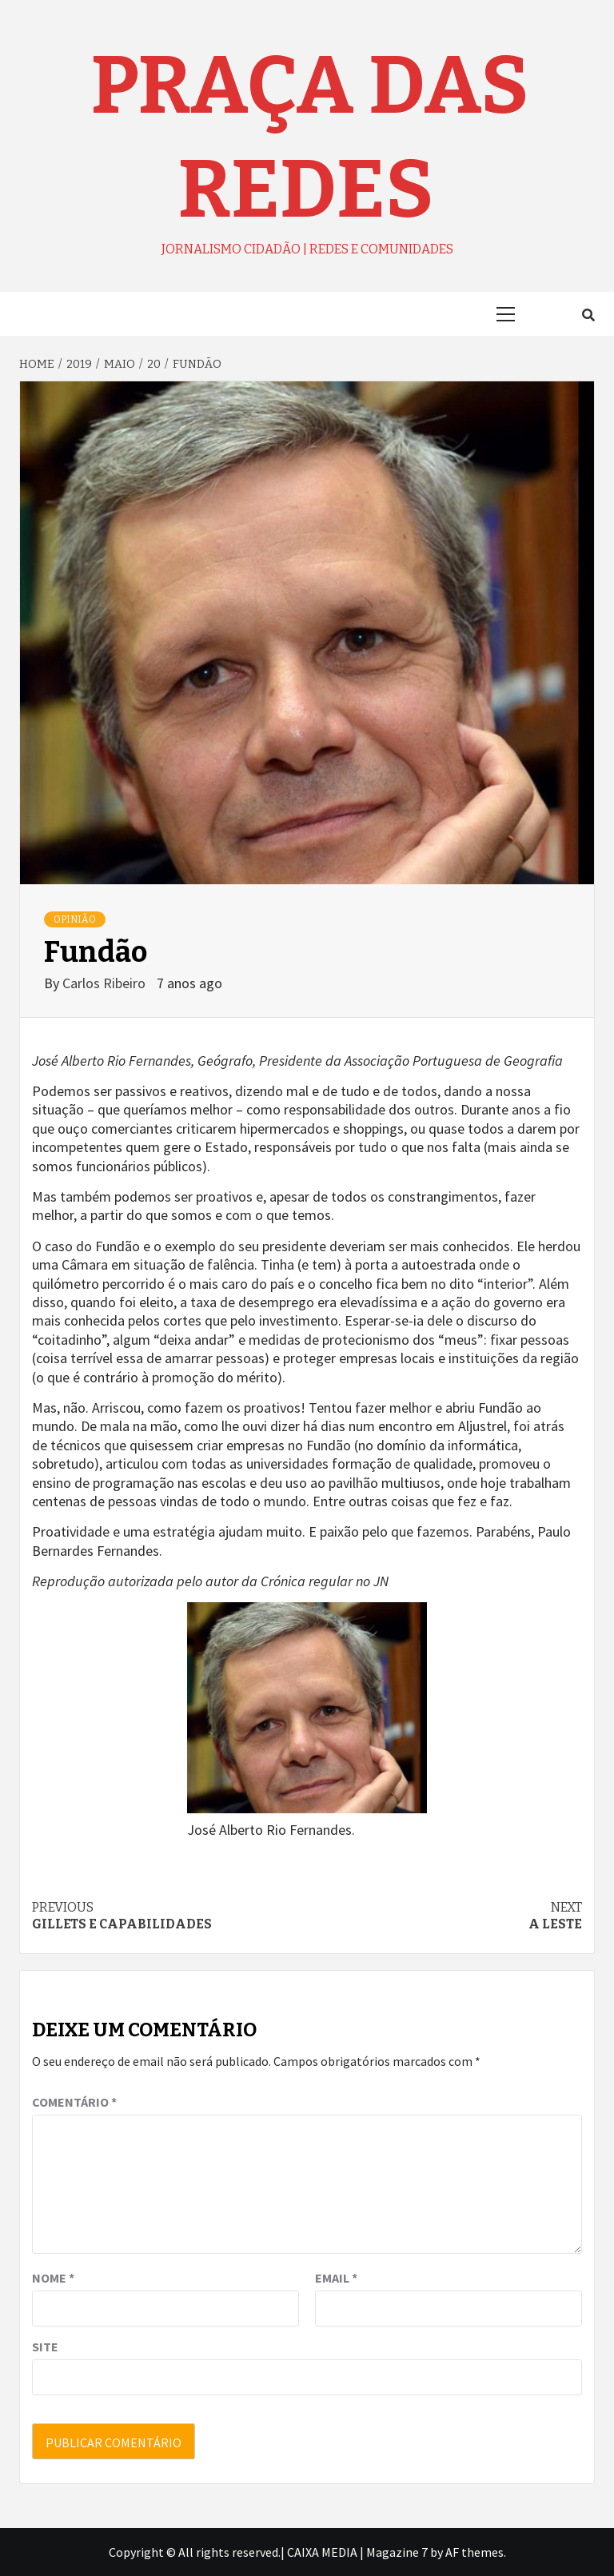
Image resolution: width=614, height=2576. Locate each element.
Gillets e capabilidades (169, 1916)
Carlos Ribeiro (105, 983)
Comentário (74, 2102)
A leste (444, 1916)
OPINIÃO (75, 919)
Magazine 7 (397, 2552)
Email (336, 2278)
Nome (53, 2278)
